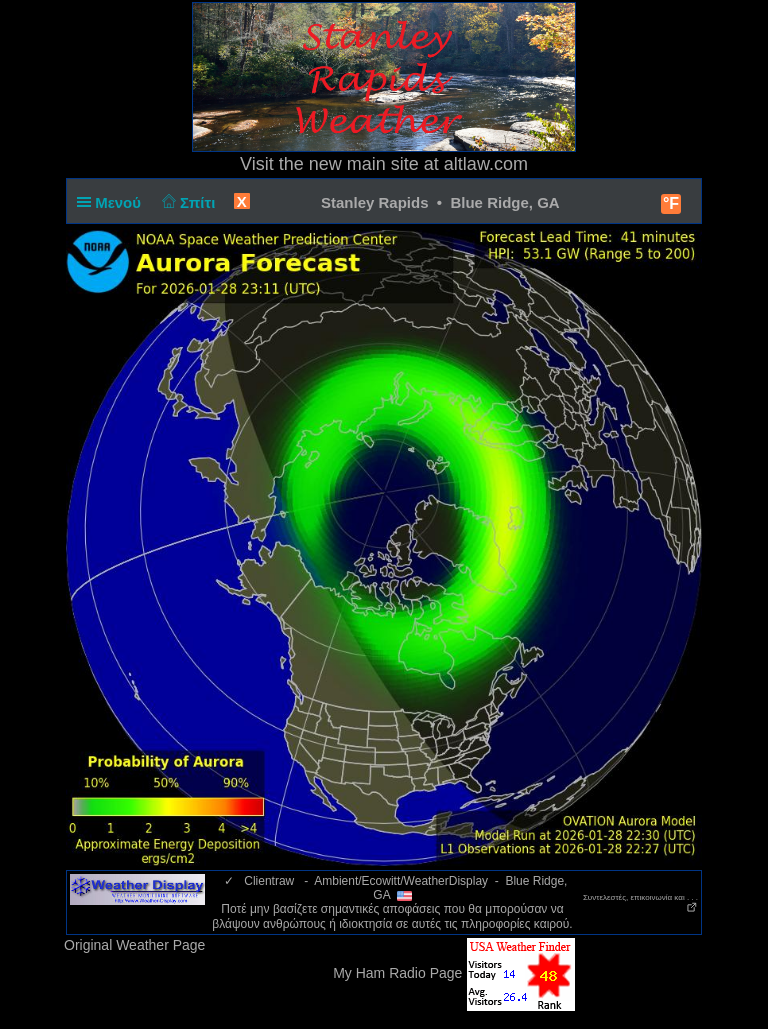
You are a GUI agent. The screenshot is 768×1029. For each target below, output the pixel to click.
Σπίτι (186, 202)
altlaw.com (486, 164)
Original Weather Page (134, 945)
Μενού (113, 202)
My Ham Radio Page (397, 973)
